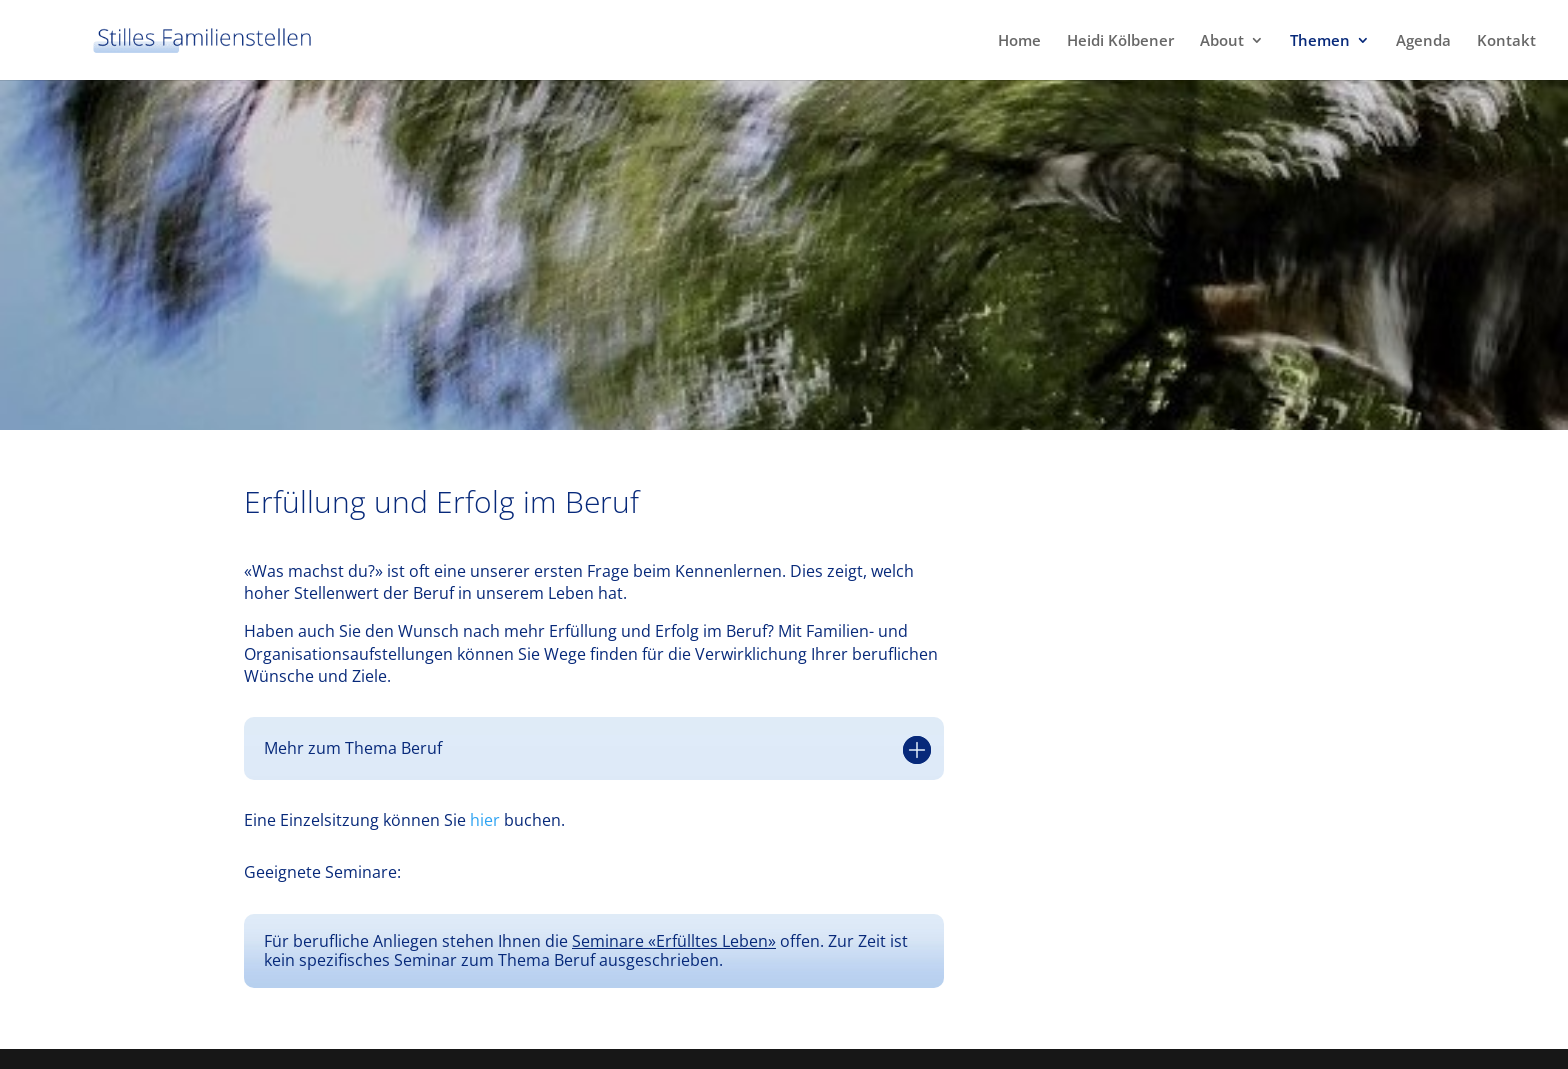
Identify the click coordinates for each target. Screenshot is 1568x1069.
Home (1019, 41)
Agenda (1423, 41)
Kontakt (1506, 41)
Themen (1320, 41)
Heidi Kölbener (1120, 41)
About (1222, 41)
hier (485, 820)
